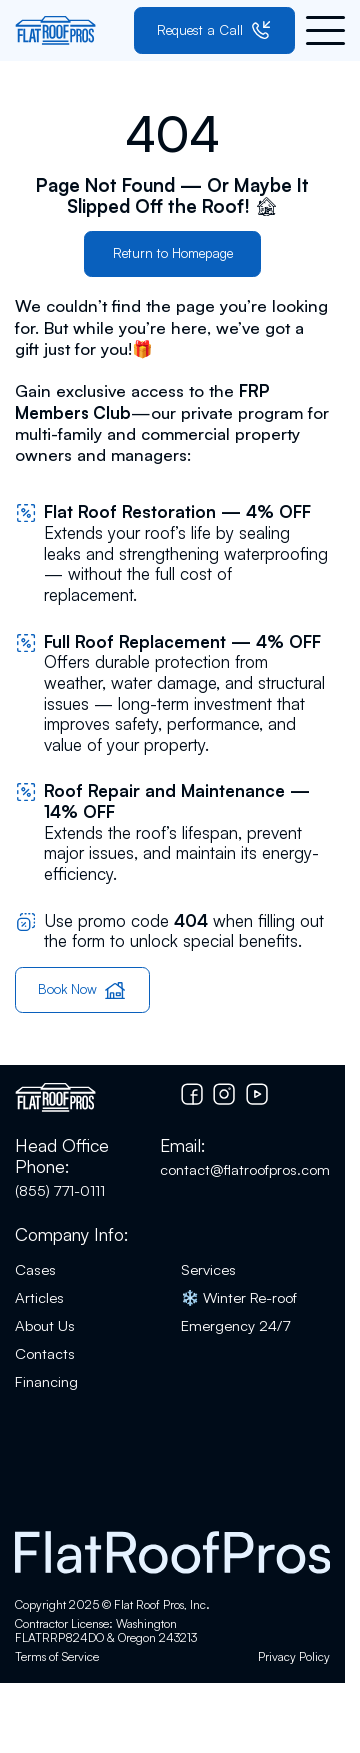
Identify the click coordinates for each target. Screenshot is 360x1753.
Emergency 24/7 (235, 1325)
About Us (45, 1325)
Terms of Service (57, 1657)
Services (208, 1269)
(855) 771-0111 (60, 1190)
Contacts (45, 1353)
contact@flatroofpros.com (245, 1169)
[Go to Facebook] (192, 1094)
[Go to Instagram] (224, 1094)
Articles (39, 1297)
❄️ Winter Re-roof (239, 1297)
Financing (46, 1381)
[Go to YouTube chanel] (257, 1094)
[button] (325, 30)
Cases (35, 1269)
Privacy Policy (294, 1657)
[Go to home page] (55, 31)
